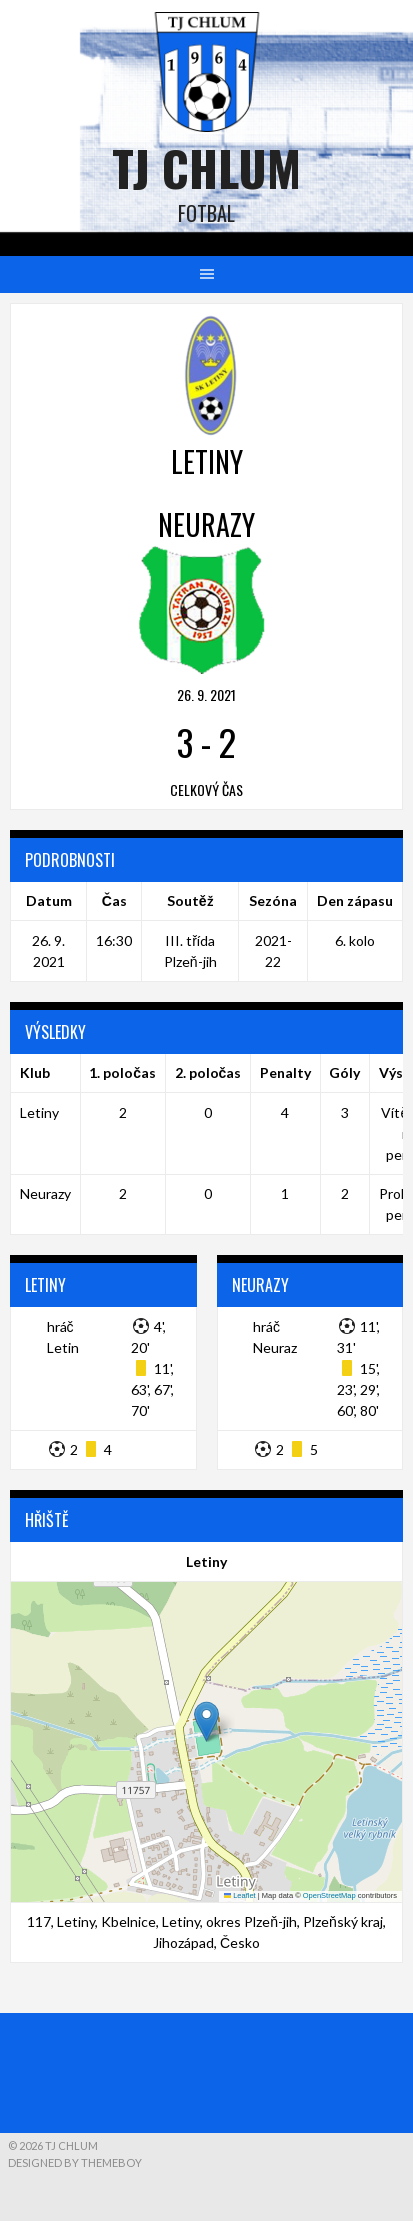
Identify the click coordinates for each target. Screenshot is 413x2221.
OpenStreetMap (329, 1895)
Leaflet (240, 1895)
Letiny (39, 1112)
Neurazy (45, 1193)
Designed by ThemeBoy (75, 2162)
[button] (206, 1721)
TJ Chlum (206, 167)
